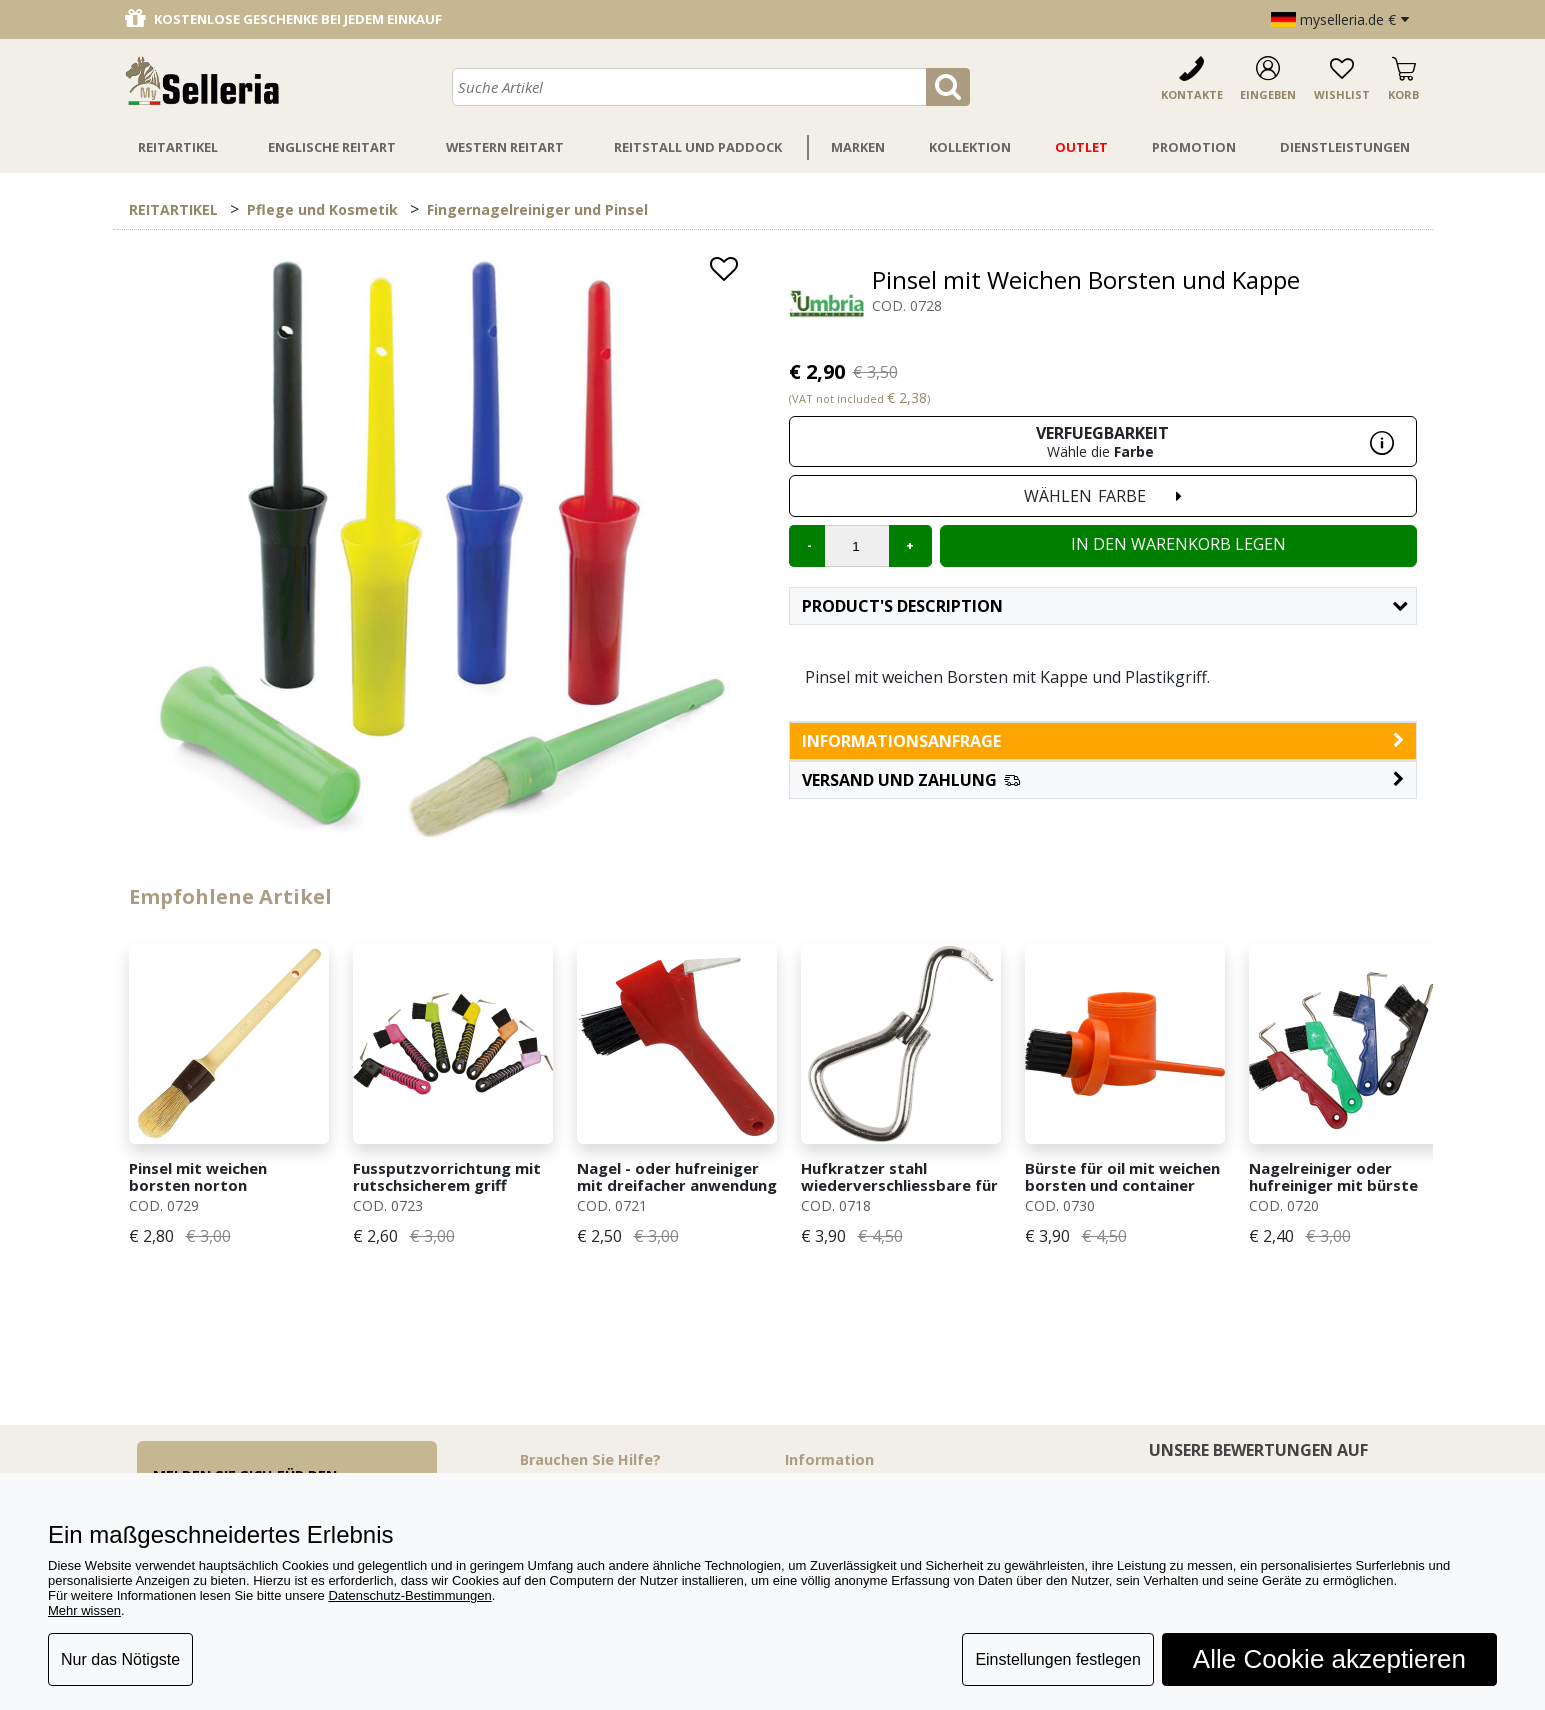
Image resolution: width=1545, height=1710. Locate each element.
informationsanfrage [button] (1103, 741)
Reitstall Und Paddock (698, 147)
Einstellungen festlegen (1057, 1659)
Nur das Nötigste (120, 1659)
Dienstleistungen (1345, 147)
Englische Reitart (332, 147)
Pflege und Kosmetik (322, 209)
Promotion (1194, 147)
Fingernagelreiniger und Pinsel (537, 209)
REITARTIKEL (173, 209)
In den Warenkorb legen (1178, 544)
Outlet (1081, 147)
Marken (858, 147)
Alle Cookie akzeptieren (1329, 1659)
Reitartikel (178, 147)
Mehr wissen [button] (84, 1610)
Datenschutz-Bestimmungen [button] (409, 1595)
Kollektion (970, 147)
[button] (1103, 780)
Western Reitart (505, 147)
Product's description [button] (1104, 606)
